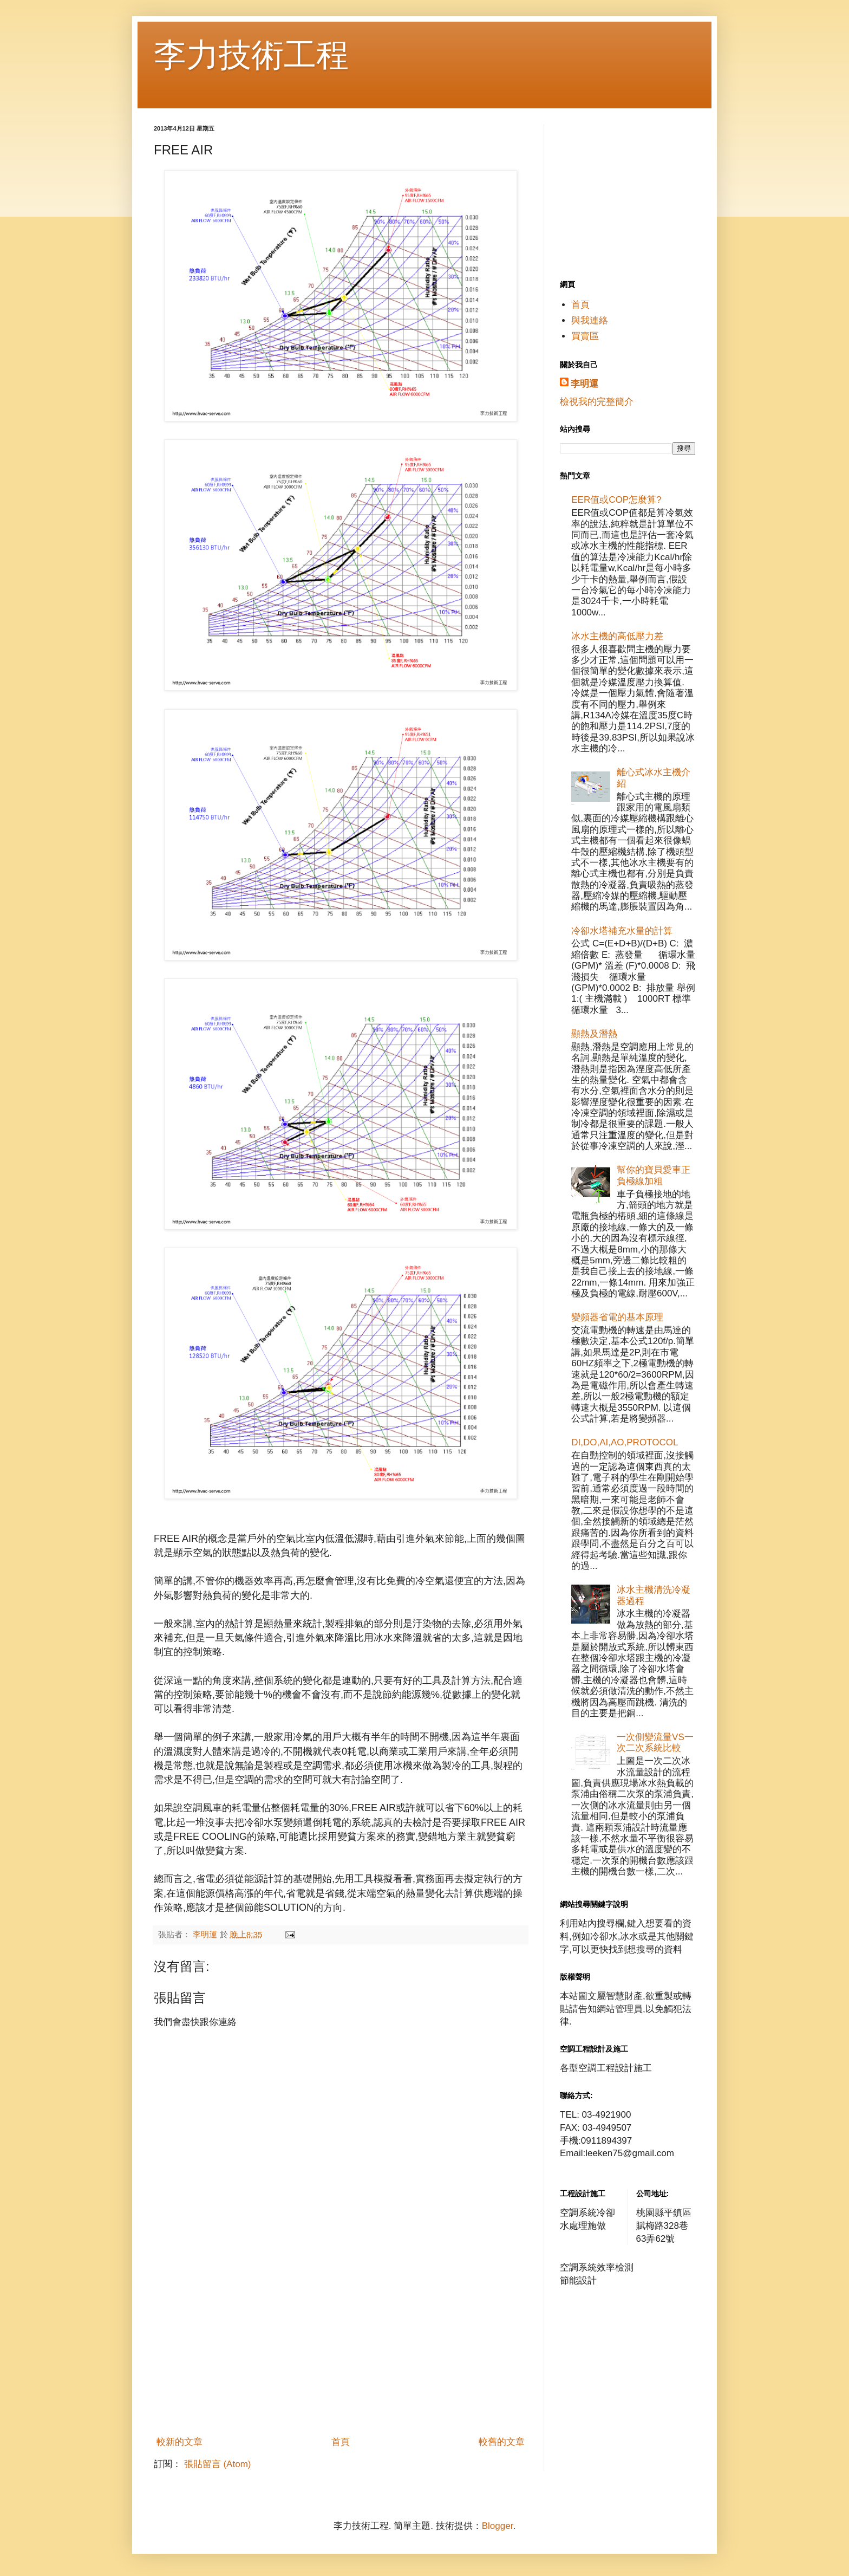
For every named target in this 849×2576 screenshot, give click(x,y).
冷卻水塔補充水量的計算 (621, 931)
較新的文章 (179, 2442)
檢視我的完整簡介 (597, 402)
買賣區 (585, 336)
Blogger (497, 2526)
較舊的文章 (502, 2442)
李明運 (584, 384)
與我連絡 (589, 320)
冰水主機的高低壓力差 (617, 636)
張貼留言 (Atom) (217, 2464)
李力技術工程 (251, 55)
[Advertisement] (340, 2349)
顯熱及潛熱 (594, 1034)
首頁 (340, 2442)
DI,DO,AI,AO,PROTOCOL (624, 1442)
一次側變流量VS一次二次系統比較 (655, 1742)
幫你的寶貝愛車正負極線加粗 (653, 1175)
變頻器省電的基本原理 (617, 1317)
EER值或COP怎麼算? (616, 500)
